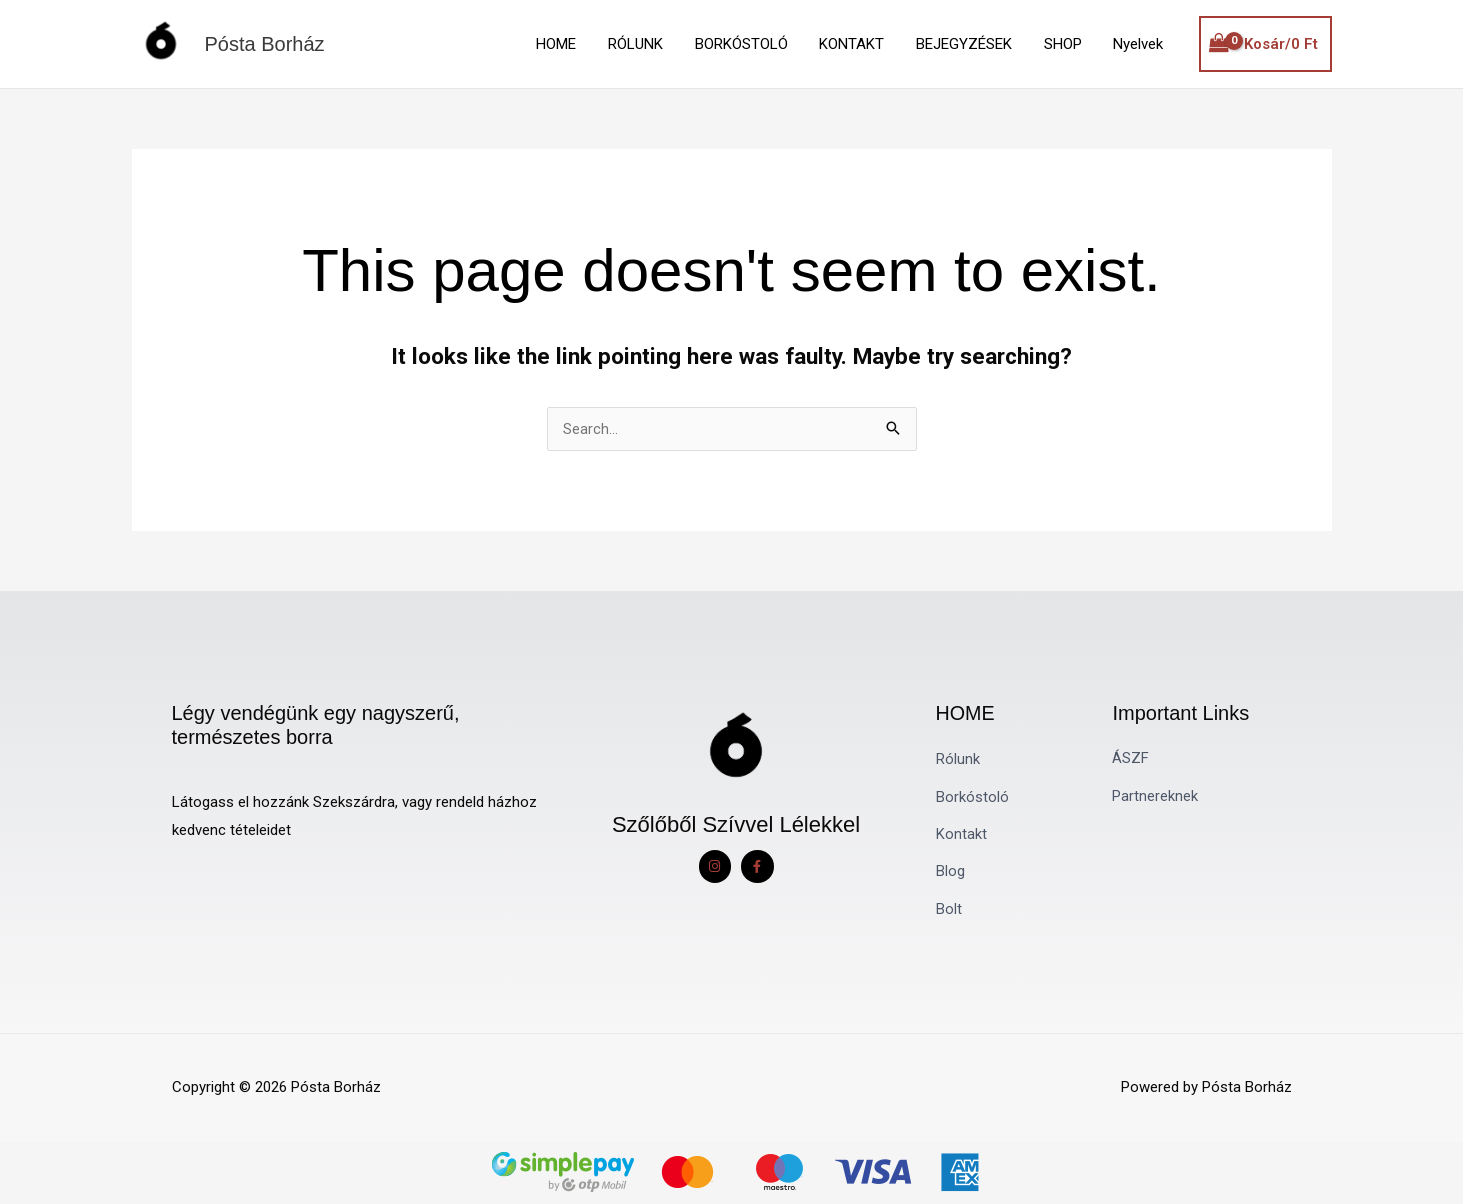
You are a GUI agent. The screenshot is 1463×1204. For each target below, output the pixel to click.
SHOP (1065, 44)
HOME (567, 44)
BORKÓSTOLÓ (748, 44)
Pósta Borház (265, 44)
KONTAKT (857, 44)
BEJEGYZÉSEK (968, 44)
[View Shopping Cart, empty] (1265, 44)
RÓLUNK (644, 44)
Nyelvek (1139, 44)
